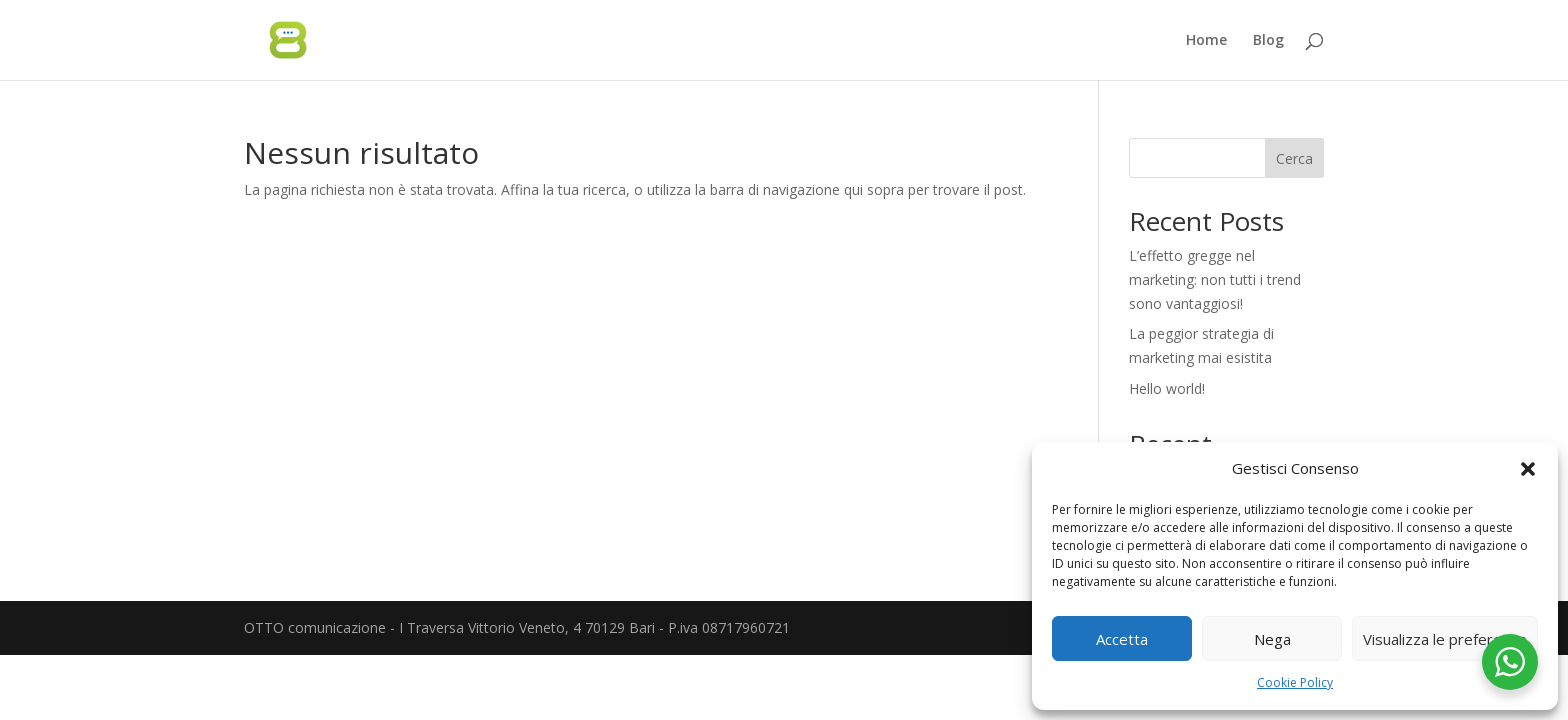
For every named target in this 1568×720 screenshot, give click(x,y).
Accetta (1122, 639)
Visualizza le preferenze (1445, 639)
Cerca (1294, 158)
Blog (1268, 41)
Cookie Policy (1295, 682)
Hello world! (1167, 388)
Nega (1272, 639)
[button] (1528, 469)
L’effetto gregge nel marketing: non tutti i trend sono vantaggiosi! (1215, 279)
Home (1206, 41)
